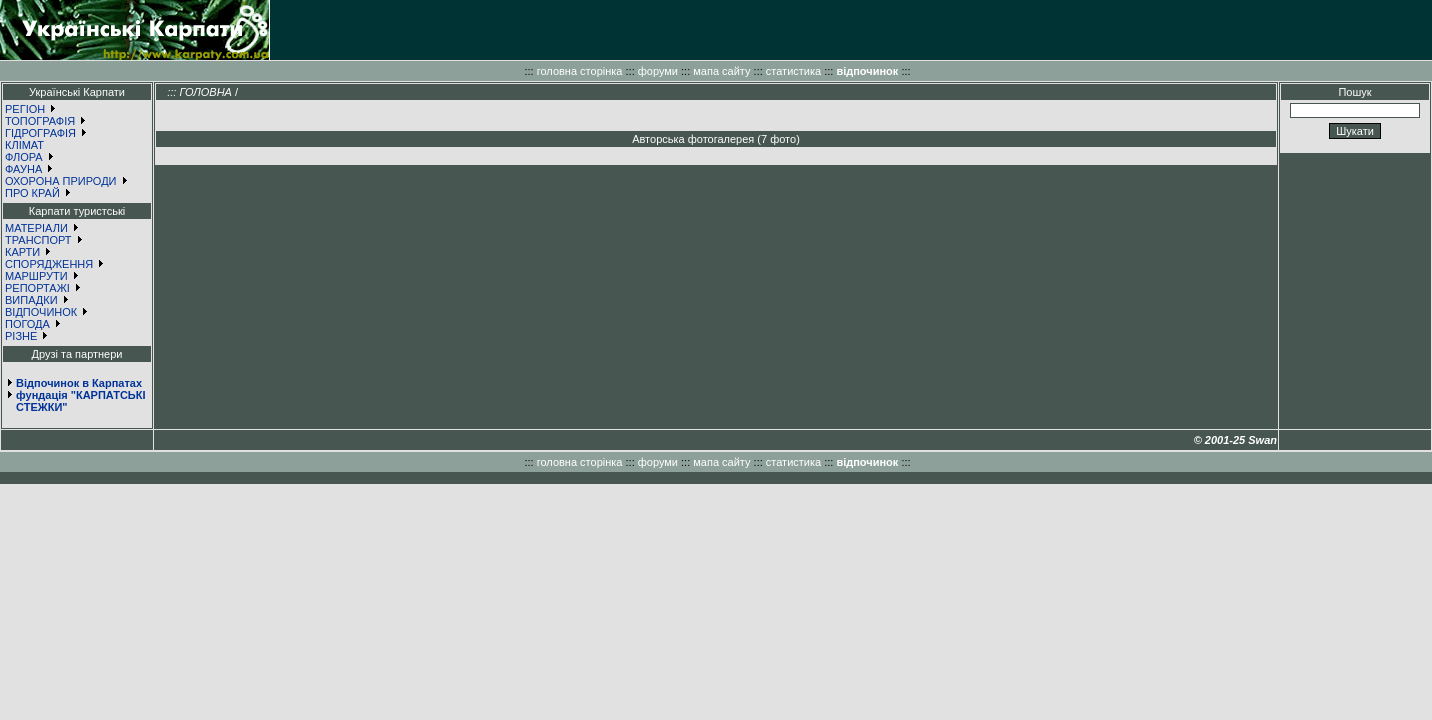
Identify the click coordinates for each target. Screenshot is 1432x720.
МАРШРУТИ (36, 276)
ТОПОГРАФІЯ (40, 121)
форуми (658, 71)
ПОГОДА (27, 324)
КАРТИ (22, 252)
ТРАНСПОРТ (38, 240)
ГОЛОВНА (205, 92)
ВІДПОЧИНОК (41, 312)
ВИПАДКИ (31, 300)
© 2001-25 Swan (1235, 440)
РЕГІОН (25, 109)
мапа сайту (721, 71)
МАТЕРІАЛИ (36, 228)
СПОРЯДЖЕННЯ (49, 264)
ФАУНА (23, 169)
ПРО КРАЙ (32, 193)
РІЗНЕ (21, 336)
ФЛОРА (24, 157)
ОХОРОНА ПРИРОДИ (61, 181)
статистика (793, 71)
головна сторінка (580, 71)
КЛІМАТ (24, 145)
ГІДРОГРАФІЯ (40, 133)
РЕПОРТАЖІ (37, 288)
